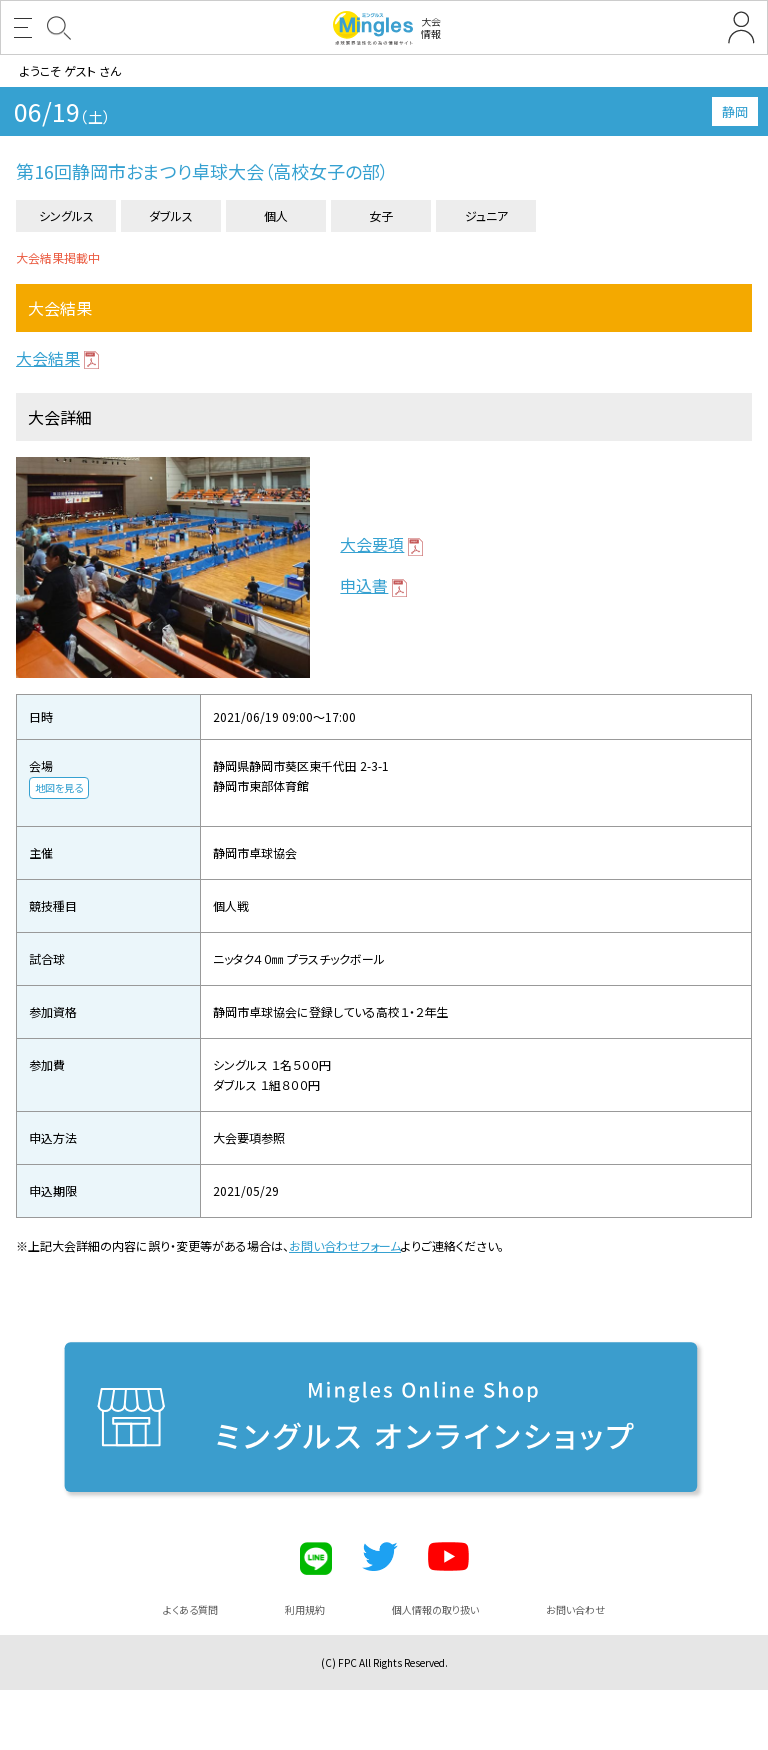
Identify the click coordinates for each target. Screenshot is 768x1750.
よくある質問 (190, 1609)
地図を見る (59, 787)
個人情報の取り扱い (435, 1609)
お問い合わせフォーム (345, 1245)
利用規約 (305, 1609)
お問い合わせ (575, 1609)
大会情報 (387, 28)
